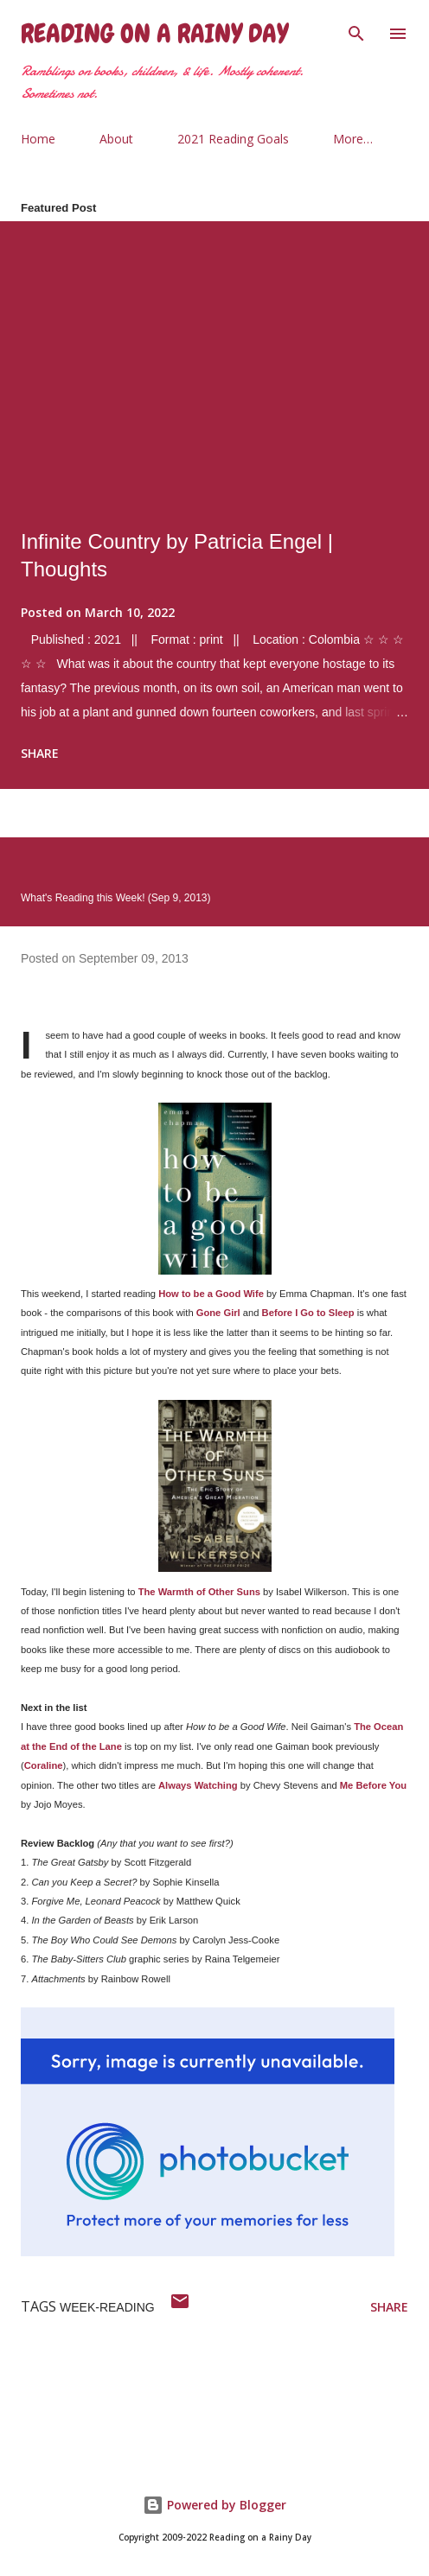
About (116, 138)
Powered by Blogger (214, 2504)
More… (353, 138)
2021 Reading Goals (233, 138)
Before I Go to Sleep (309, 1312)
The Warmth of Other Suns (199, 1592)
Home (38, 138)
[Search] (356, 31)
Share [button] (40, 753)
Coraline (43, 1765)
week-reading (107, 2307)
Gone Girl (218, 1312)
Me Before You (373, 1785)
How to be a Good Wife (211, 1293)
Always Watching (198, 1785)
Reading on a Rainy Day (154, 33)
